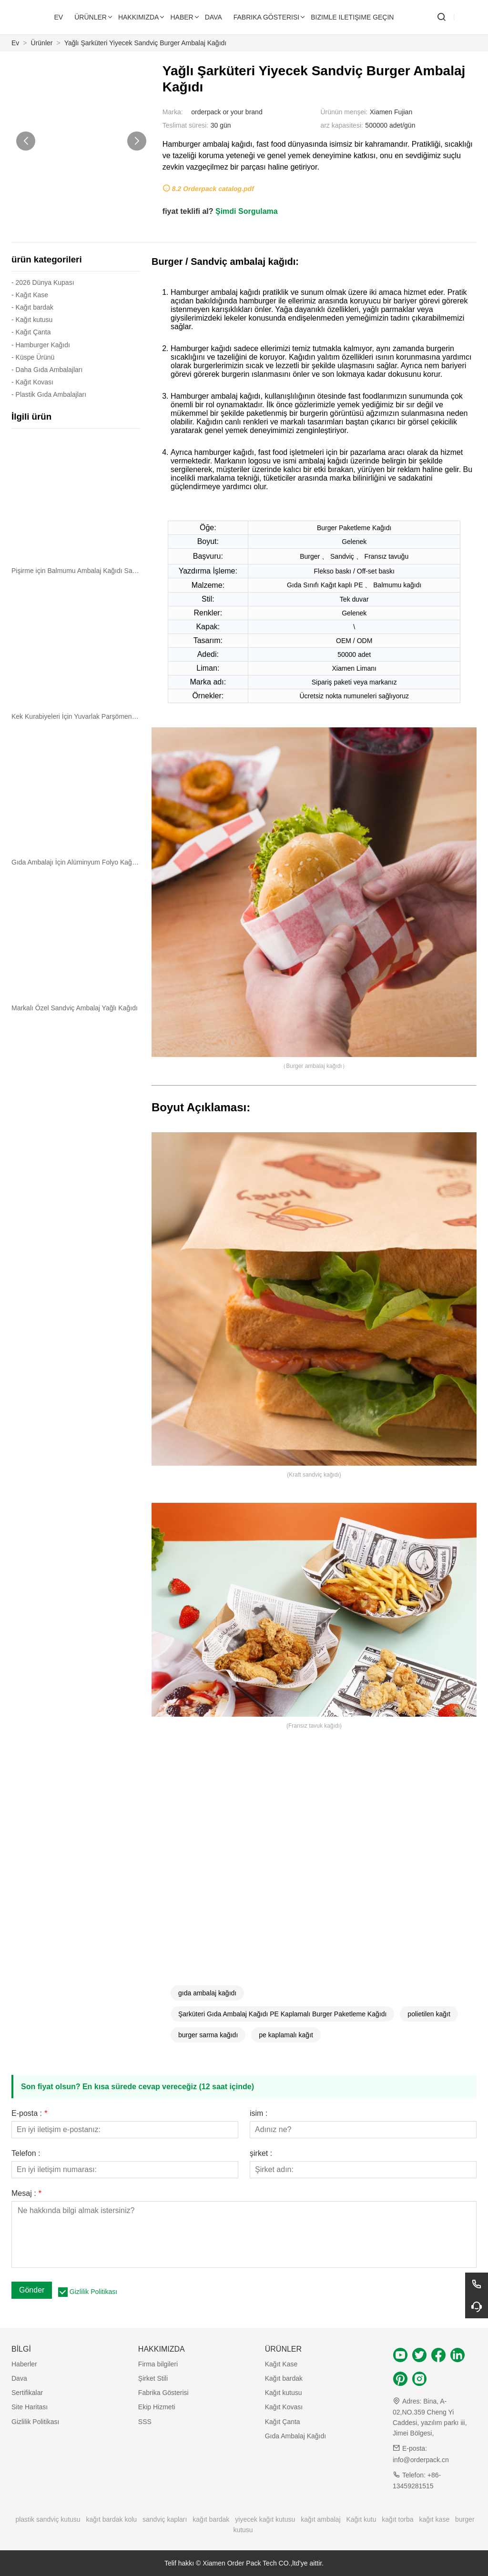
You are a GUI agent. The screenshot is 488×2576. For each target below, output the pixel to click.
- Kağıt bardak (32, 307)
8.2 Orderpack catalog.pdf (212, 188)
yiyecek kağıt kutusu (265, 2519)
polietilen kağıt (428, 2014)
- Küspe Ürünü (32, 357)
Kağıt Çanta (282, 2421)
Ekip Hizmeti (156, 2407)
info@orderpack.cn (421, 2460)
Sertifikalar (27, 2392)
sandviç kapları (164, 2519)
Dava (19, 2378)
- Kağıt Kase (29, 295)
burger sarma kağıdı (208, 2035)
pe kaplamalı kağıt (286, 2035)
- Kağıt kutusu (31, 319)
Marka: (173, 112)
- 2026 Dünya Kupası (42, 282)
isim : (258, 2113)
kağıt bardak (211, 2519)
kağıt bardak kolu (111, 2519)
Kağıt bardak (284, 2378)
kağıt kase (434, 2519)
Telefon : (25, 2153)
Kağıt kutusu (283, 2392)
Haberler (24, 2364)
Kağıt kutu (361, 2519)
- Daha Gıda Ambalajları (46, 369)
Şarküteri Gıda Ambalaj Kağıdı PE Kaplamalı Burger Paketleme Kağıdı (282, 2014)
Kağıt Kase (281, 2364)
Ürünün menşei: (343, 112)
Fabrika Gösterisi (163, 2392)
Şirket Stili (153, 2378)
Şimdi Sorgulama (246, 211)
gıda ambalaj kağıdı (207, 1993)
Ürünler (42, 43)
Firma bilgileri (158, 2364)
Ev (15, 43)
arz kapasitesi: (341, 125)
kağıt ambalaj (320, 2519)
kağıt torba (397, 2519)
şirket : (261, 2153)
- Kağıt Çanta (31, 332)
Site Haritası (29, 2407)
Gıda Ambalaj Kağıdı (295, 2436)
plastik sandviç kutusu (47, 2519)
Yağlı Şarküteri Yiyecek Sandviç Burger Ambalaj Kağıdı (145, 43)
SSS (145, 2421)
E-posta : (29, 2113)
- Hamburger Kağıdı (40, 345)
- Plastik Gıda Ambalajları (48, 394)
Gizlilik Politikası (93, 2291)
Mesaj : (26, 2193)
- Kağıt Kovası (32, 382)
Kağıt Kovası (284, 2407)
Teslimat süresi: (185, 125)
